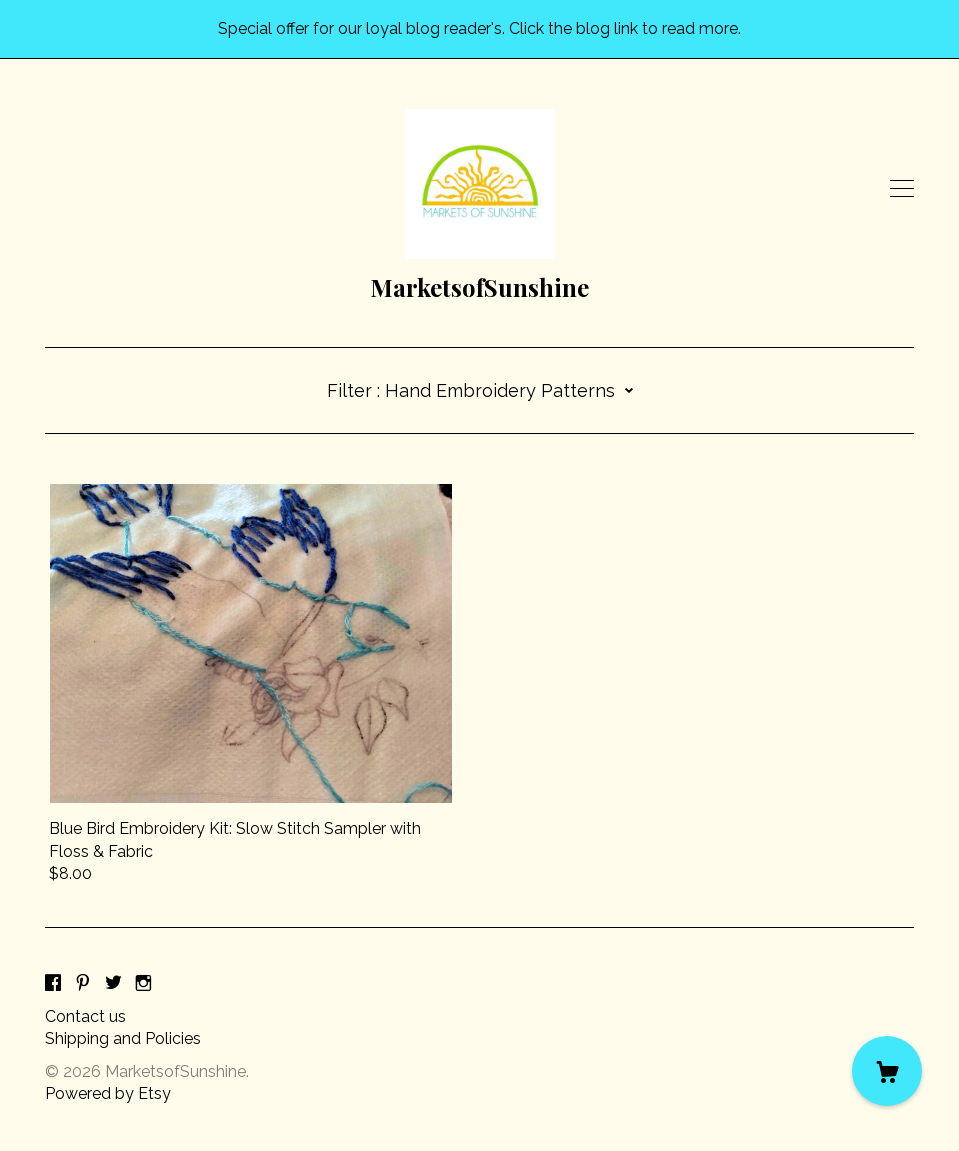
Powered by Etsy (108, 1093)
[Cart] (887, 1071)
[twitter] (113, 983)
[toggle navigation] (902, 189)
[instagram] (143, 983)
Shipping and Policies (123, 1038)
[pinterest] (83, 983)
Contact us (85, 1016)
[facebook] (53, 983)
